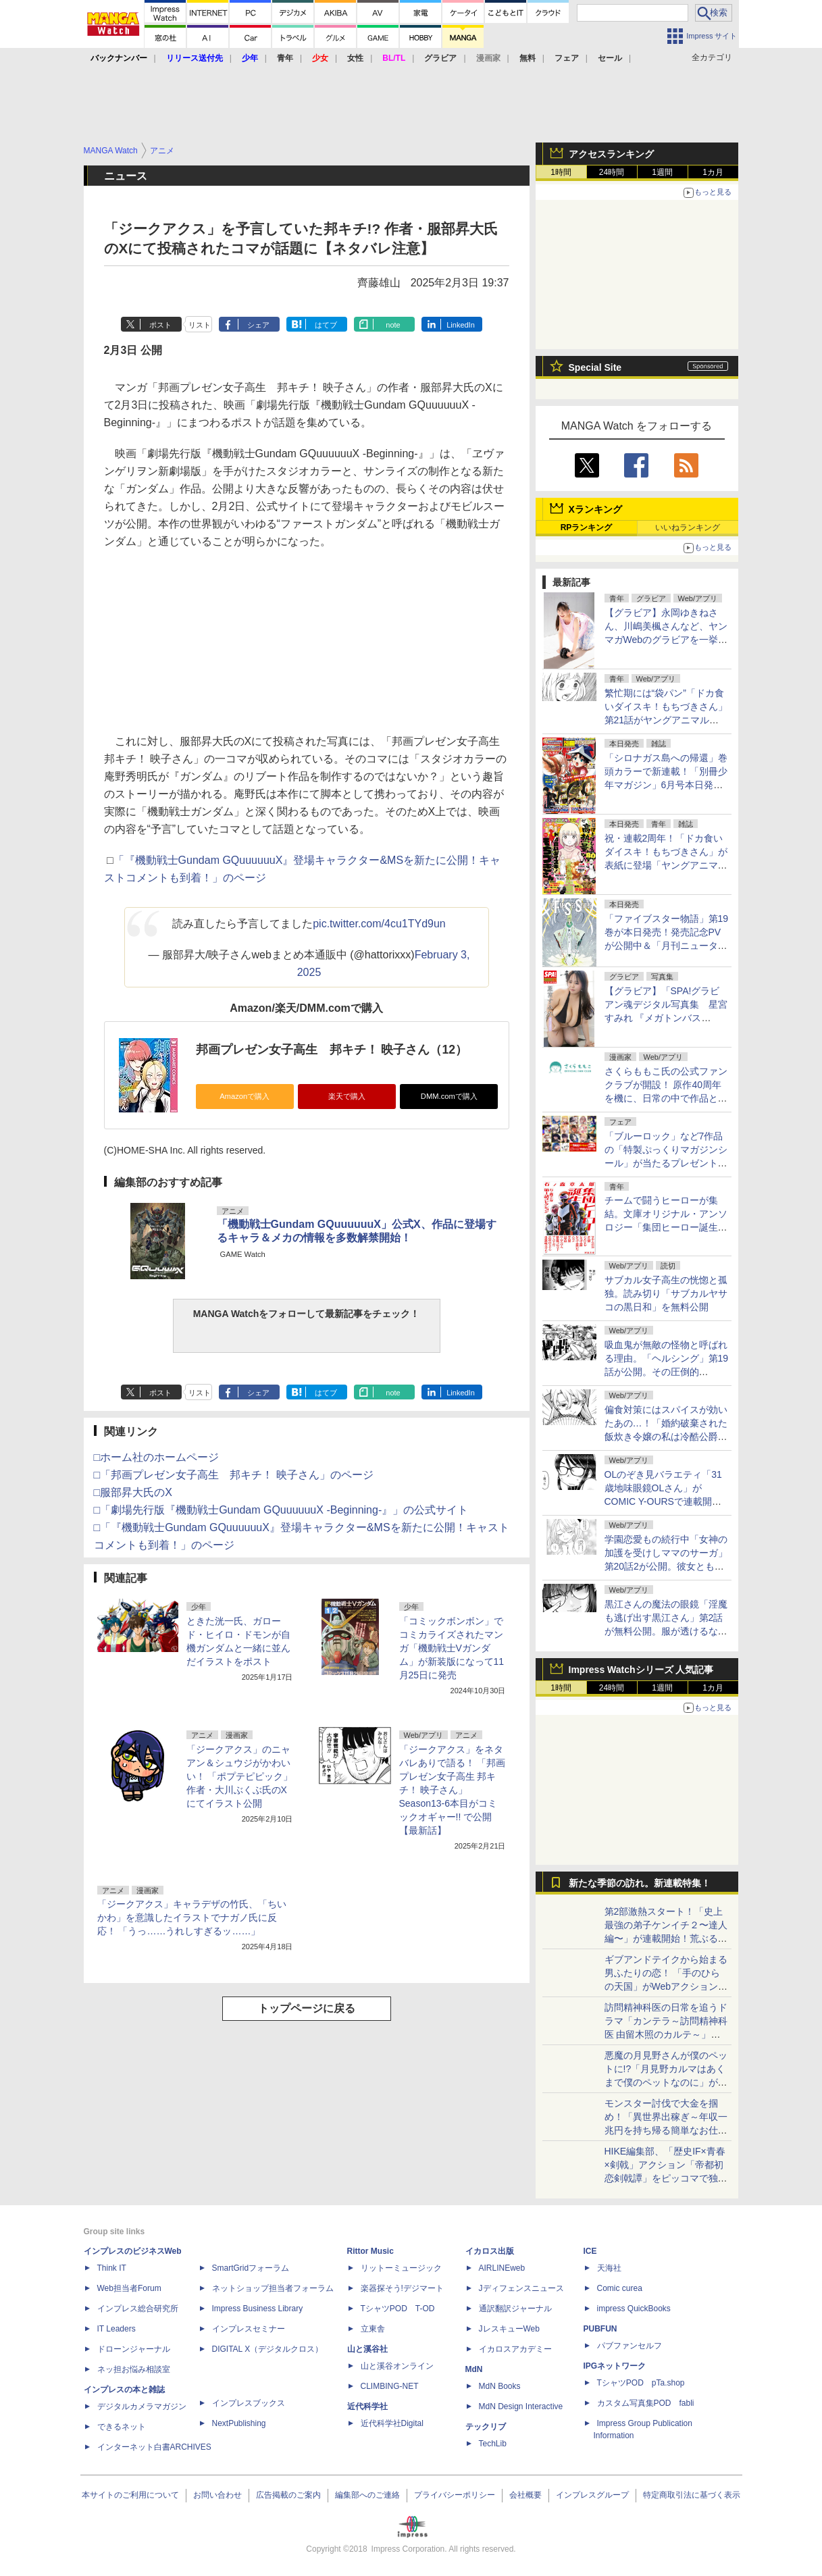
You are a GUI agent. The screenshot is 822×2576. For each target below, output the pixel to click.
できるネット (121, 2426)
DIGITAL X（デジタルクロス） (268, 2349)
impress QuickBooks (634, 2308)
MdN (474, 2369)
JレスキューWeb (509, 2329)
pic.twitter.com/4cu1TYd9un (379, 923)
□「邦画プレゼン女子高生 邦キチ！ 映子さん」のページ (234, 1474)
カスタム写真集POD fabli (645, 2403)
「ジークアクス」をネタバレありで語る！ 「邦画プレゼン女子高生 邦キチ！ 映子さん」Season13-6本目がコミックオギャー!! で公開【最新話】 (452, 1790)
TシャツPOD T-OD (398, 2308)
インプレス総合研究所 (137, 2308)
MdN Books (500, 2386)
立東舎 (373, 2329)
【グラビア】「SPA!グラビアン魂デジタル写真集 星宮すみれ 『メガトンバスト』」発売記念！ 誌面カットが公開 (666, 1017)
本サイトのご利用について (130, 2495)
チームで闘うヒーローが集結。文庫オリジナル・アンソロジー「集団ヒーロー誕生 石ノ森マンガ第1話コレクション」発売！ (666, 1227)
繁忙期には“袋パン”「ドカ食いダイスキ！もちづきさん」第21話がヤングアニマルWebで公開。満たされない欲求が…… (666, 720)
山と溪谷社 (367, 2349)
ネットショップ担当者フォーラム (273, 2288)
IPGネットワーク (615, 2366)
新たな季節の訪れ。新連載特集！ (640, 1883)
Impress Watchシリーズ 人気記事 (641, 1669)
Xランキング (595, 509)
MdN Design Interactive (521, 2406)
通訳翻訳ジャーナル (515, 2308)
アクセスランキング (611, 154)
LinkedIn (460, 325)
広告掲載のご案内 (288, 2495)
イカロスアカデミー (515, 2349)
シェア (258, 325)
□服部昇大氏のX (133, 1492)
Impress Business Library (257, 2308)
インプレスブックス (248, 2403)
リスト (199, 325)
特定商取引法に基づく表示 (691, 2495)
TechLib (493, 2443)
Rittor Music (370, 2251)
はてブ (326, 325)
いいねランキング (687, 527)
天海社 (609, 2268)
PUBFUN (600, 2329)
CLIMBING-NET (390, 2386)
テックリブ (485, 2426)
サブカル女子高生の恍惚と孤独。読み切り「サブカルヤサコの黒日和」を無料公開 (666, 1293)
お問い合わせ (217, 2495)
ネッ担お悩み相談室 (133, 2369)
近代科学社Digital (392, 2423)
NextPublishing (239, 2423)
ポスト (160, 325)
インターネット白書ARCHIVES (154, 2447)
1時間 (560, 172)
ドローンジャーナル (133, 2349)
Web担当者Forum (129, 2288)
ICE (590, 2251)
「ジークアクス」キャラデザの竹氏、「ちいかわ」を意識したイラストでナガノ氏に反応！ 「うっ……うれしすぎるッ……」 (191, 1917)
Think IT (111, 2268)
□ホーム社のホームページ (157, 1457)
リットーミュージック (401, 2268)
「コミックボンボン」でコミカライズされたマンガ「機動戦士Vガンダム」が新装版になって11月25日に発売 (452, 1648)
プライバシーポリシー (454, 2495)
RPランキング (587, 527)
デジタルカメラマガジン (141, 2406)
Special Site (595, 367)
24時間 (611, 172)
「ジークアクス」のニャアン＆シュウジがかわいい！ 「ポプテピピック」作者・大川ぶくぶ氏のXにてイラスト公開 (239, 1776)
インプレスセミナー (248, 2329)
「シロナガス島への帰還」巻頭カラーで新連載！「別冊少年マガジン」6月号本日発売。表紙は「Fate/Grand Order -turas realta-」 (666, 784)
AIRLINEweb (502, 2268)
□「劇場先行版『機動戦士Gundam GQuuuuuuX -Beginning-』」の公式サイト (281, 1510)
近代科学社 (367, 2406)
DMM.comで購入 (449, 1096)
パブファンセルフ (629, 2345)
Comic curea (619, 2288)
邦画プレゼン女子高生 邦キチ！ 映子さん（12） (331, 1049)
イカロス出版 (489, 2251)
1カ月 (712, 172)
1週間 (662, 172)
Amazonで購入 (244, 1096)
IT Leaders (116, 2329)
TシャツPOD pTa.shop (641, 2383)
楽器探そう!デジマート (402, 2288)
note (393, 325)
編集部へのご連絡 (367, 2495)
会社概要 (525, 2495)
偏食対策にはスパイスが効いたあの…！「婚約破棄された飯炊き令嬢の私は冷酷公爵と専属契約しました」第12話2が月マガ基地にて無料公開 (666, 1436)
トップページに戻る (306, 2008)
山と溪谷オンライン (397, 2366)
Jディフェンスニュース (521, 2288)
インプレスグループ (592, 2495)
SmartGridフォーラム (251, 2268)
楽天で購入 (346, 1096)
